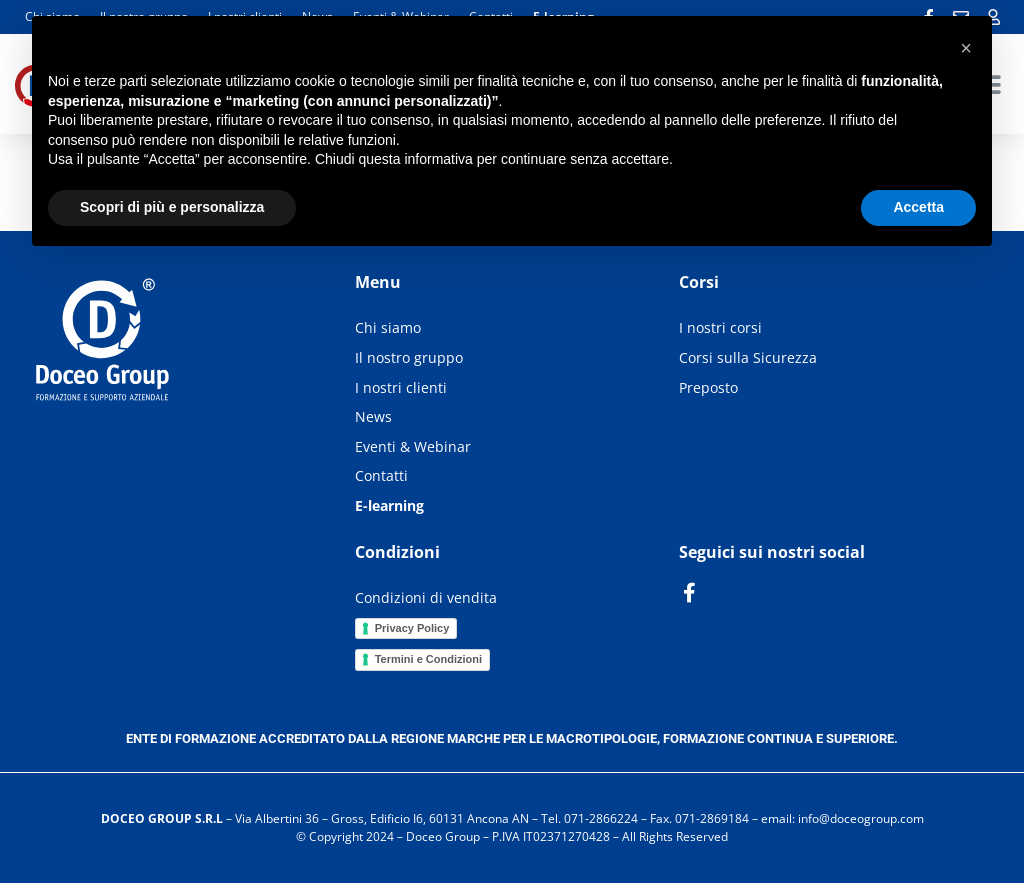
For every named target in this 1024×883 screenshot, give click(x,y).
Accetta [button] (918, 207)
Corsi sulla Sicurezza (748, 357)
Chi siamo (388, 327)
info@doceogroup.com (861, 818)
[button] (966, 48)
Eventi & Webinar (413, 446)
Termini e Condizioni (428, 659)
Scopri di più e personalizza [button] (172, 207)
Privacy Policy (412, 628)
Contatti (381, 475)
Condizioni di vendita (426, 597)
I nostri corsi (720, 327)
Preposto (708, 387)
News (373, 416)
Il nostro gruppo (409, 357)
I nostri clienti (401, 387)
